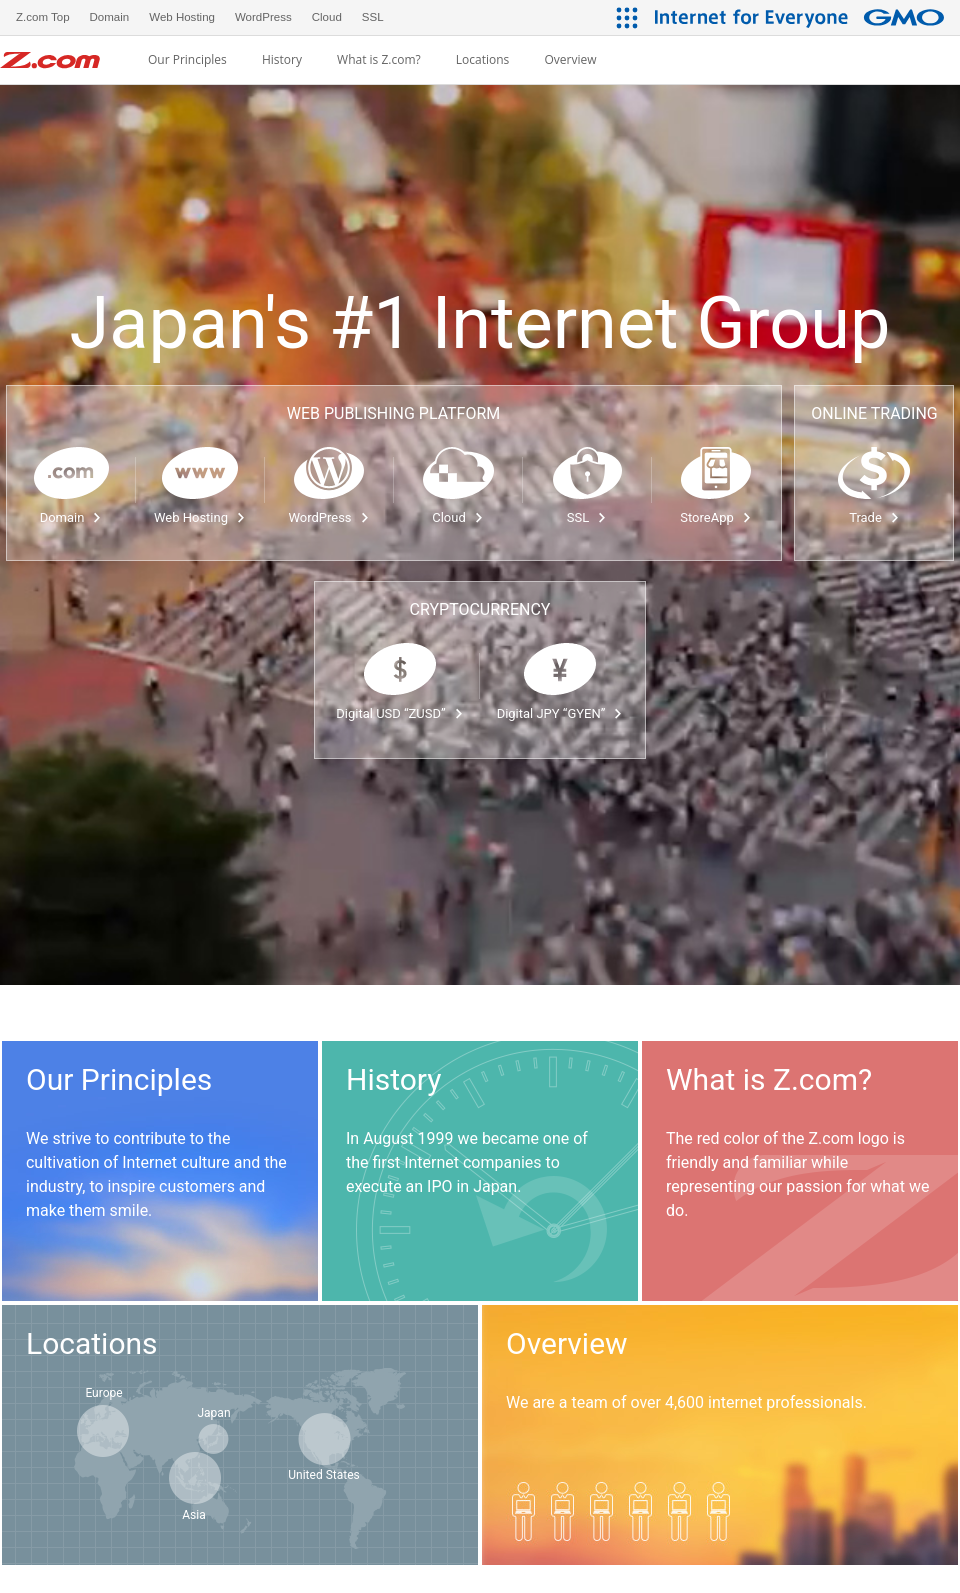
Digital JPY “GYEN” (560, 713)
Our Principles (187, 60)
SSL (587, 517)
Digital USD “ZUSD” (399, 713)
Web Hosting (200, 517)
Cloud (458, 517)
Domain (71, 517)
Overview (570, 60)
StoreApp (715, 517)
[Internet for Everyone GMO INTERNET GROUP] (802, 17)
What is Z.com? (379, 60)
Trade (874, 517)
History (282, 60)
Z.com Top (43, 17)
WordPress (328, 517)
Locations (483, 60)
